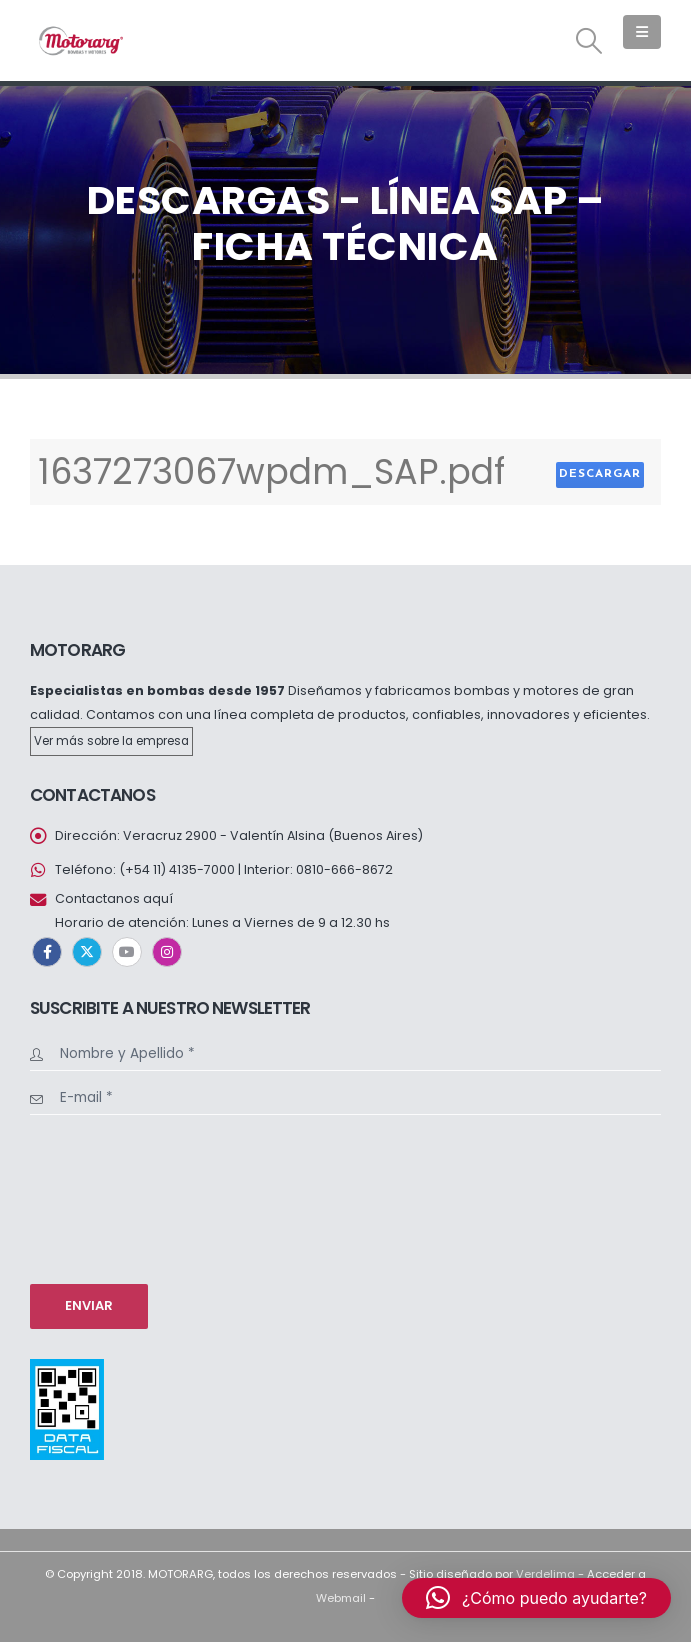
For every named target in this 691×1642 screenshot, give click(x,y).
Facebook (47, 952)
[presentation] (112, 1197)
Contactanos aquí (114, 898)
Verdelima (545, 1574)
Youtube (127, 952)
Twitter (87, 952)
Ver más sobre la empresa (111, 741)
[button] (589, 41)
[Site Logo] (80, 40)
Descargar (600, 474)
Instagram (167, 952)
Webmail (341, 1598)
